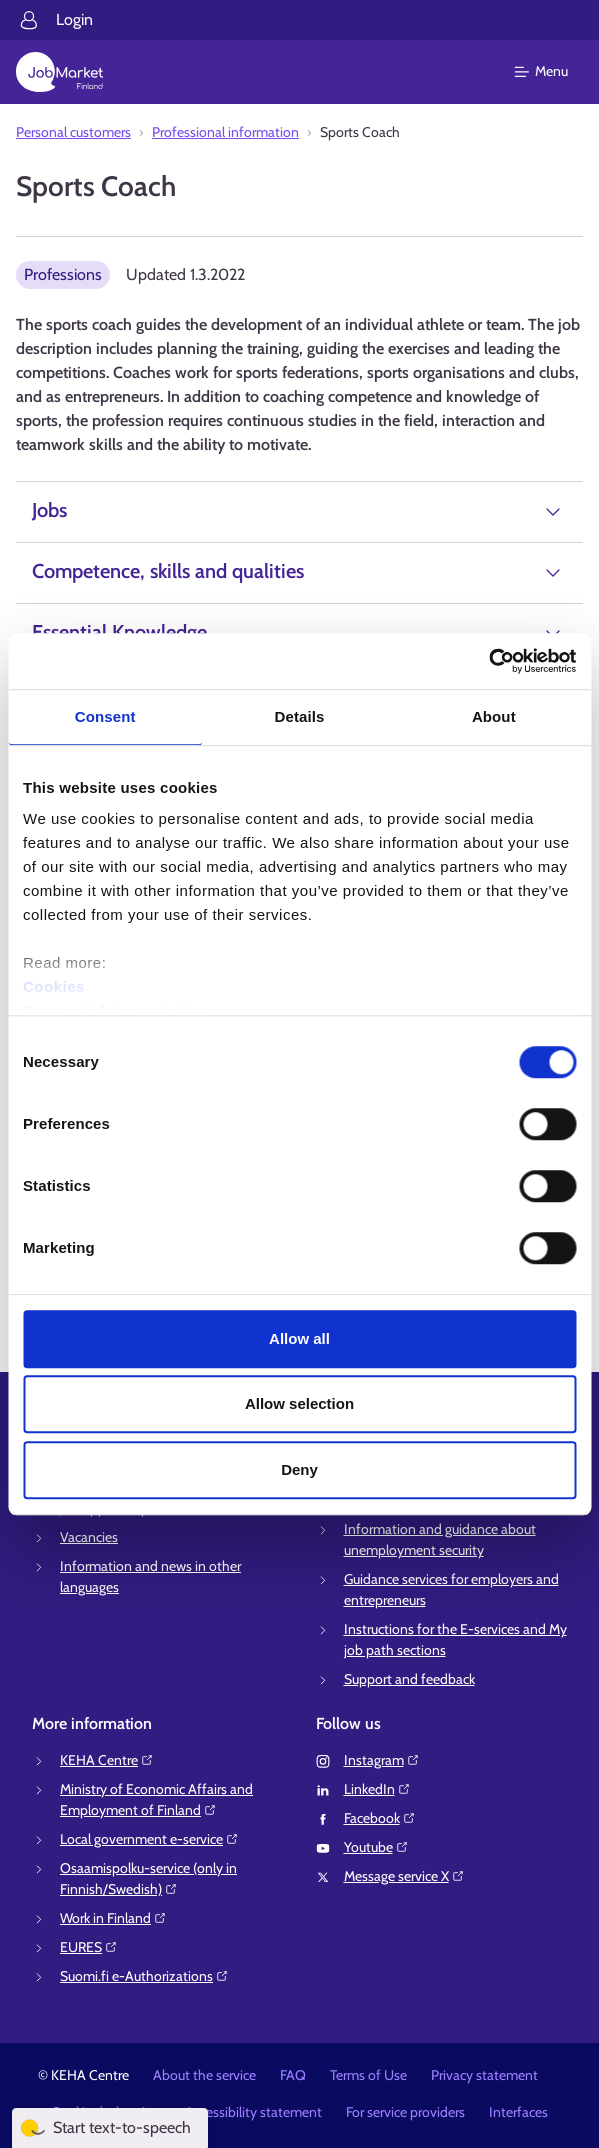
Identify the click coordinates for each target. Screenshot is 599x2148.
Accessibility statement (253, 2112)
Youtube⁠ (376, 1847)
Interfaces (518, 2112)
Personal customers (73, 132)
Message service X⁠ (404, 1876)
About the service (204, 2075)
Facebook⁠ (380, 1818)
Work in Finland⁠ (113, 1918)
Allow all (299, 1338)
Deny (299, 1469)
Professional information (225, 132)
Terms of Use (368, 2075)
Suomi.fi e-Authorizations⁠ (144, 1976)
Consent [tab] (105, 716)
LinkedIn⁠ (377, 1789)
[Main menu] (553, 72)
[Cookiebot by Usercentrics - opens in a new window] (488, 661)
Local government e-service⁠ (149, 1839)
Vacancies (89, 1537)
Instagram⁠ (382, 1760)
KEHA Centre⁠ (107, 1760)
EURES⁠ (89, 1947)
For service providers (405, 2112)
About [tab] (494, 716)
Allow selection (299, 1403)
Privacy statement (484, 2075)
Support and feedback (409, 1679)
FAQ (293, 2075)
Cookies (54, 986)
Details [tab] (300, 716)
